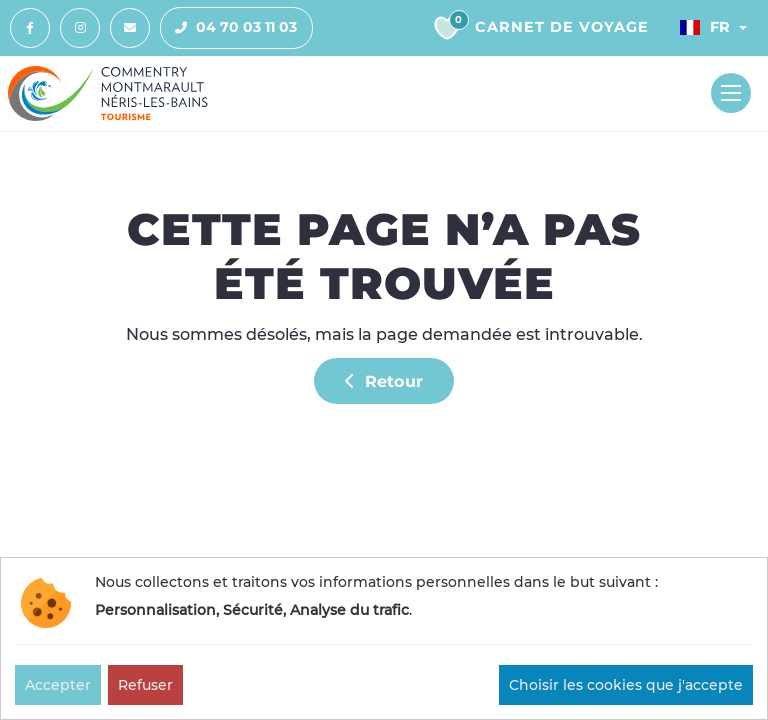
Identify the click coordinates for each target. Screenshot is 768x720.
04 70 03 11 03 (229, 28)
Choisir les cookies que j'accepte (626, 685)
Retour (384, 381)
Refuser (145, 685)
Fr (705, 27)
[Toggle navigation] (731, 93)
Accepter (58, 685)
